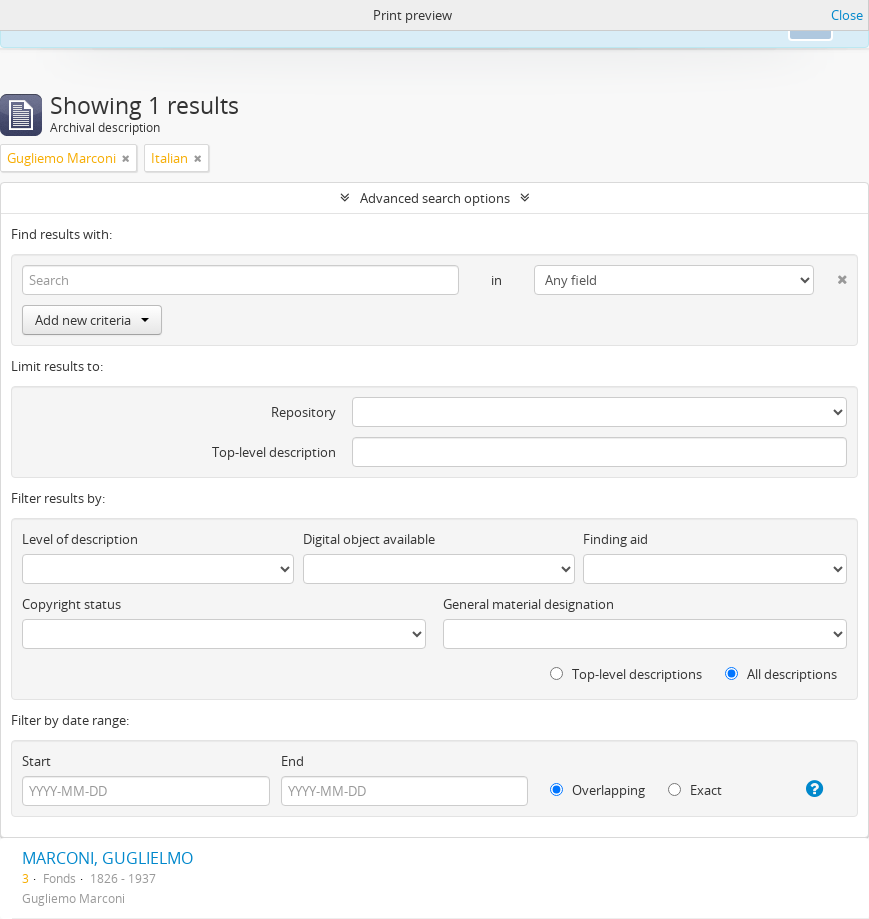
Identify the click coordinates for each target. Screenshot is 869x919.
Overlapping (597, 790)
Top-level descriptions (626, 674)
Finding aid (615, 539)
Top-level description (274, 452)
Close (847, 15)
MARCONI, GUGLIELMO (107, 858)
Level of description (80, 539)
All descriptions (781, 674)
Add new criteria (92, 320)
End (292, 761)
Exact (695, 790)
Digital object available (369, 539)
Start (36, 761)
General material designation (528, 604)
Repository (303, 412)
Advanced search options (435, 198)
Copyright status (71, 604)
